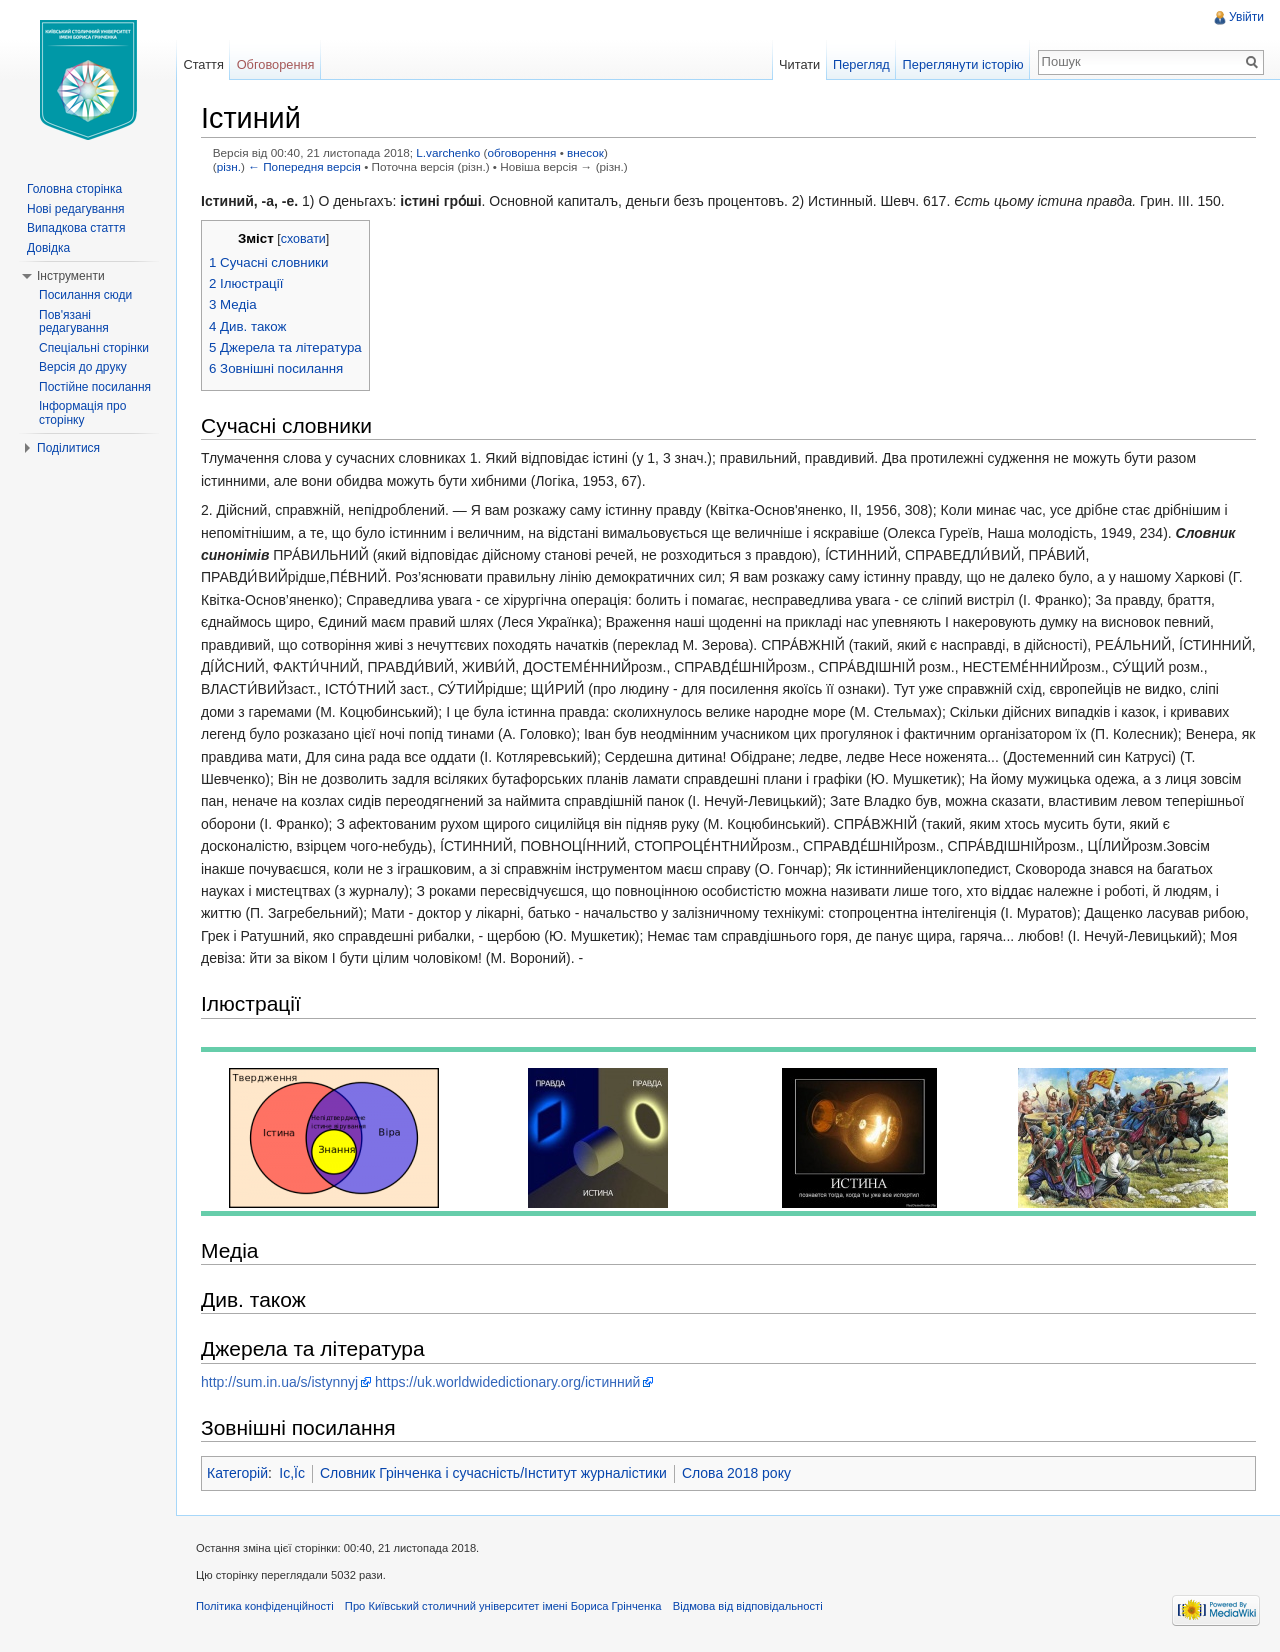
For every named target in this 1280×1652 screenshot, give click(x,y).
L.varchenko (448, 152)
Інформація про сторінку (82, 413)
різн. (229, 166)
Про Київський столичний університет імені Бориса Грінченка (503, 1606)
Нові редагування (76, 209)
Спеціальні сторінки (94, 348)
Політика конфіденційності (265, 1606)
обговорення (522, 152)
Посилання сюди (85, 295)
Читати (799, 64)
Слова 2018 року (736, 1473)
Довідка (48, 248)
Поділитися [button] (68, 448)
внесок (585, 152)
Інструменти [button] (71, 276)
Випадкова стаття (76, 228)
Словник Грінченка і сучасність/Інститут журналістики (493, 1473)
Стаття (203, 64)
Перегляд (861, 64)
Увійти (1246, 17)
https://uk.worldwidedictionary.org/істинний (507, 1382)
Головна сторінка (74, 189)
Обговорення (276, 64)
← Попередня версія (304, 166)
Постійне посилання (95, 387)
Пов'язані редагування (74, 322)
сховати (303, 239)
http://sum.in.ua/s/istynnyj (279, 1382)
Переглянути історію (963, 64)
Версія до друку (83, 367)
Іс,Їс (292, 1473)
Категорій (237, 1473)
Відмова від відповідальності (748, 1606)
